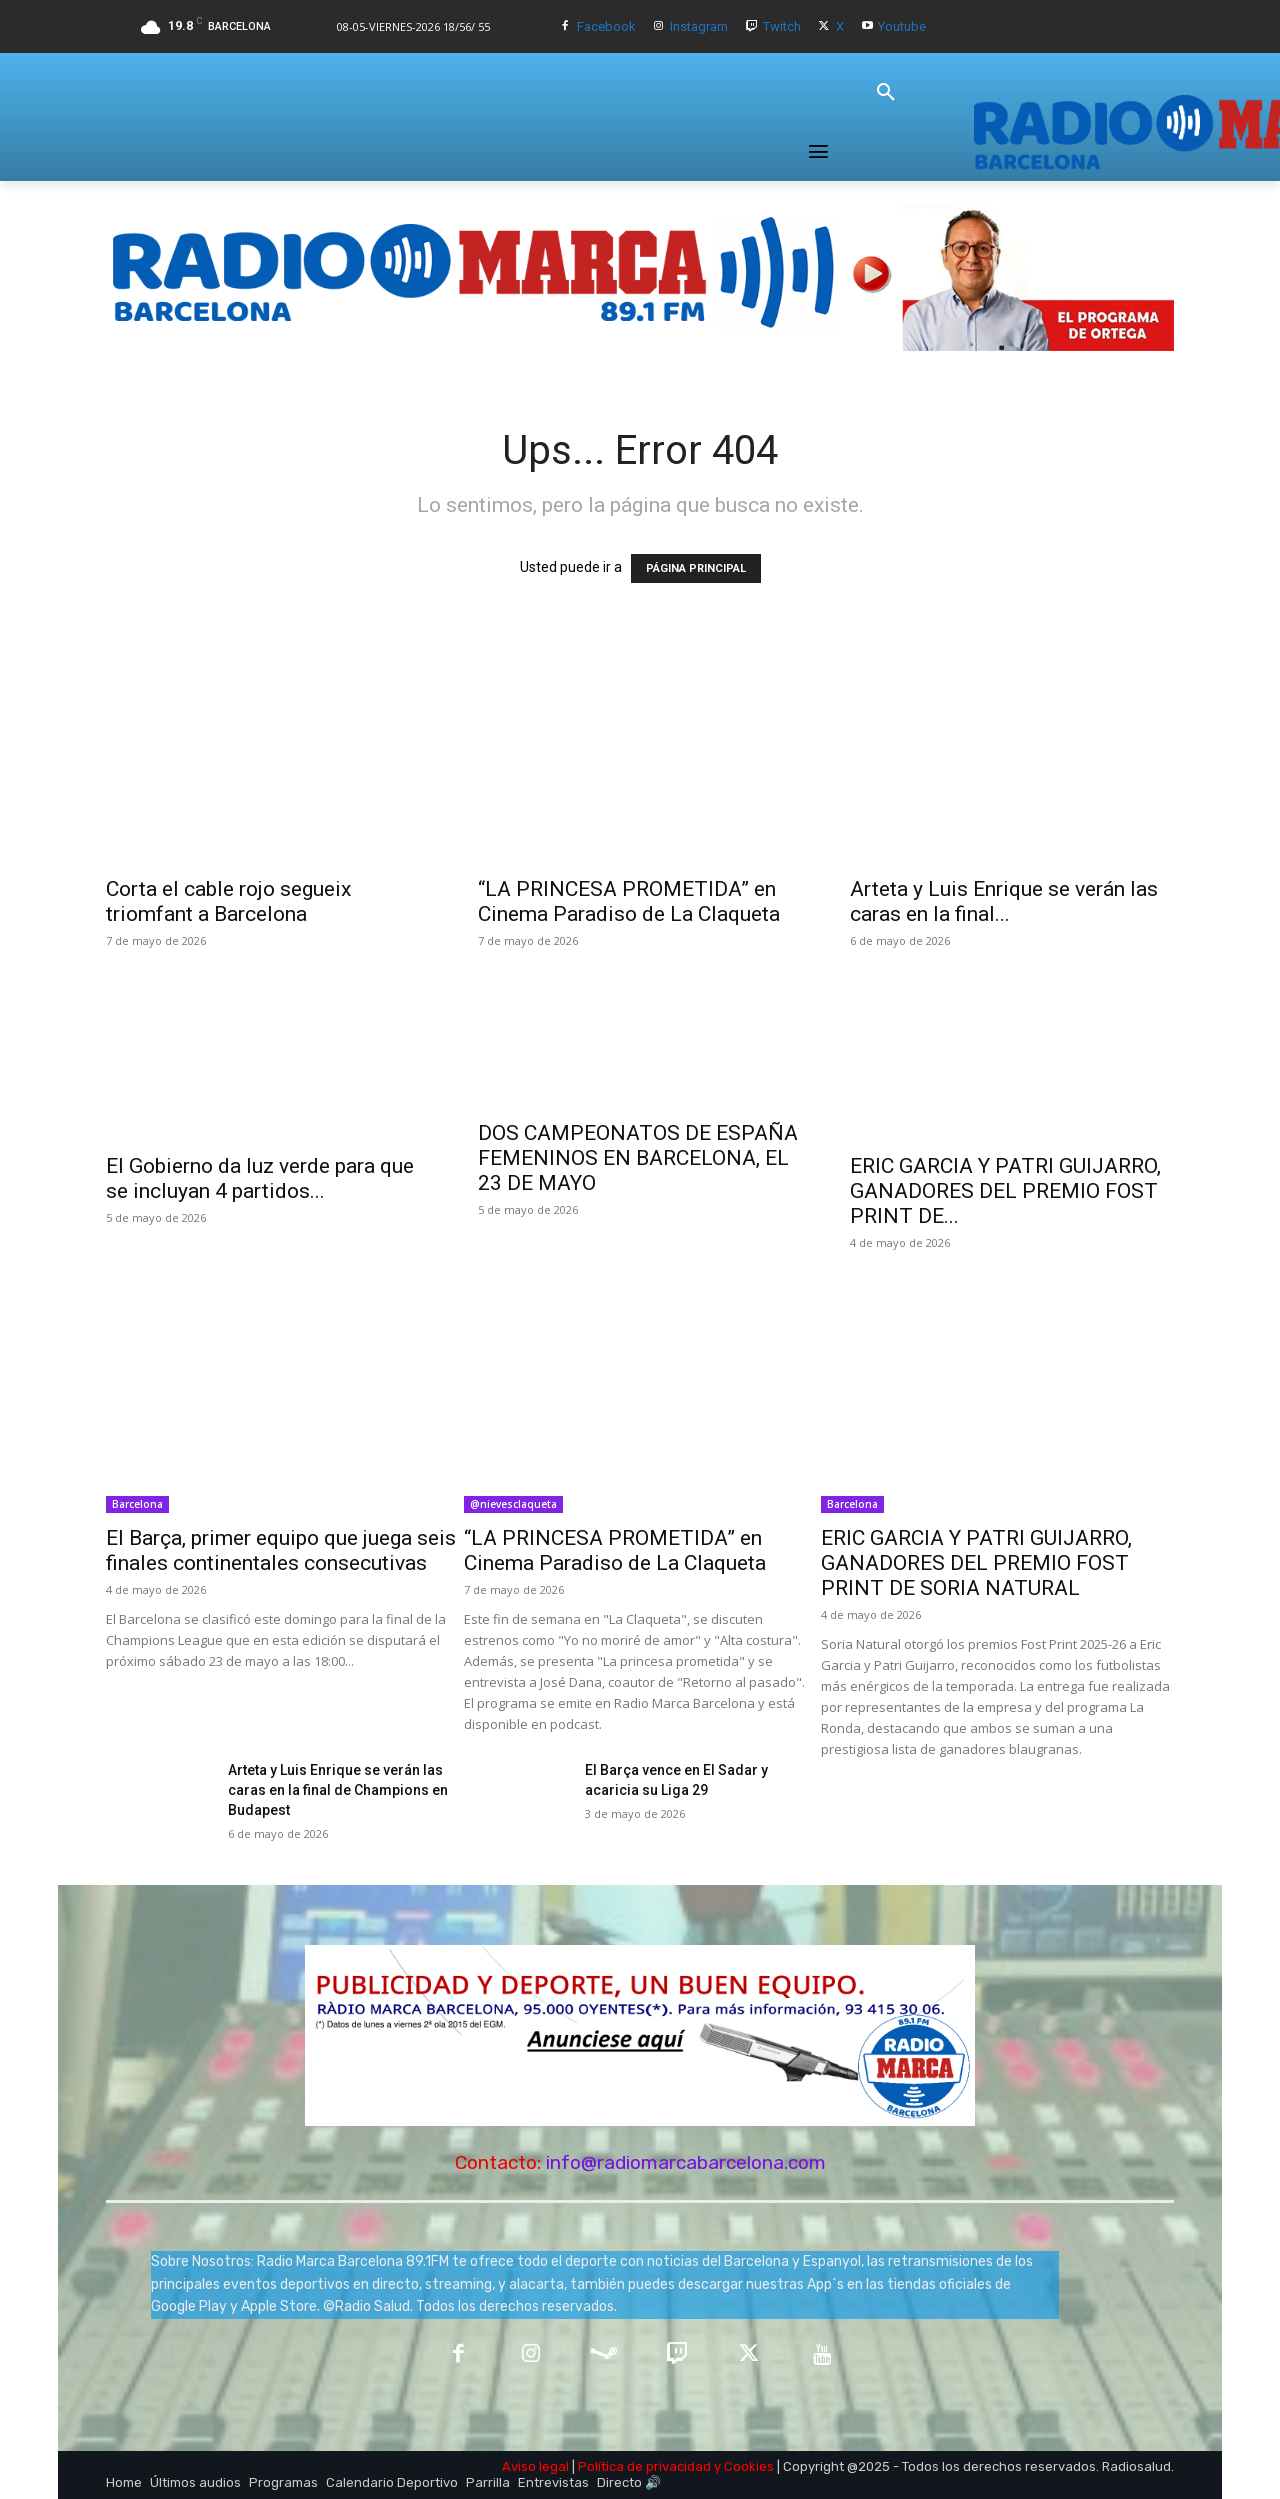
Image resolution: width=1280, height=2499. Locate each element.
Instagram (699, 26)
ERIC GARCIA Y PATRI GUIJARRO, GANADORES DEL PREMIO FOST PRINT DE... (1005, 1191)
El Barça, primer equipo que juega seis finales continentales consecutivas (281, 1550)
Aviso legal (535, 2466)
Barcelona (137, 1504)
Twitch (782, 26)
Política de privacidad (644, 2466)
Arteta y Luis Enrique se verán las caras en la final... (1004, 901)
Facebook (606, 26)
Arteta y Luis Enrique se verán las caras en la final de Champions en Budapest (338, 1790)
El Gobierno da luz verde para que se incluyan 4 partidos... (260, 1178)
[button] (886, 93)
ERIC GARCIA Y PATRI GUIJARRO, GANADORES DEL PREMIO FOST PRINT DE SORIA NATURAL (976, 1563)
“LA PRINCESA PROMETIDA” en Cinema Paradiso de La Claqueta (629, 901)
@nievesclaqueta (513, 1504)
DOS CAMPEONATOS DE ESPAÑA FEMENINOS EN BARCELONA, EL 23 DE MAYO (638, 1158)
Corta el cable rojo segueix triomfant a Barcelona (228, 901)
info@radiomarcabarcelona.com (686, 2162)
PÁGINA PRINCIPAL (696, 568)
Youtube (902, 26)
